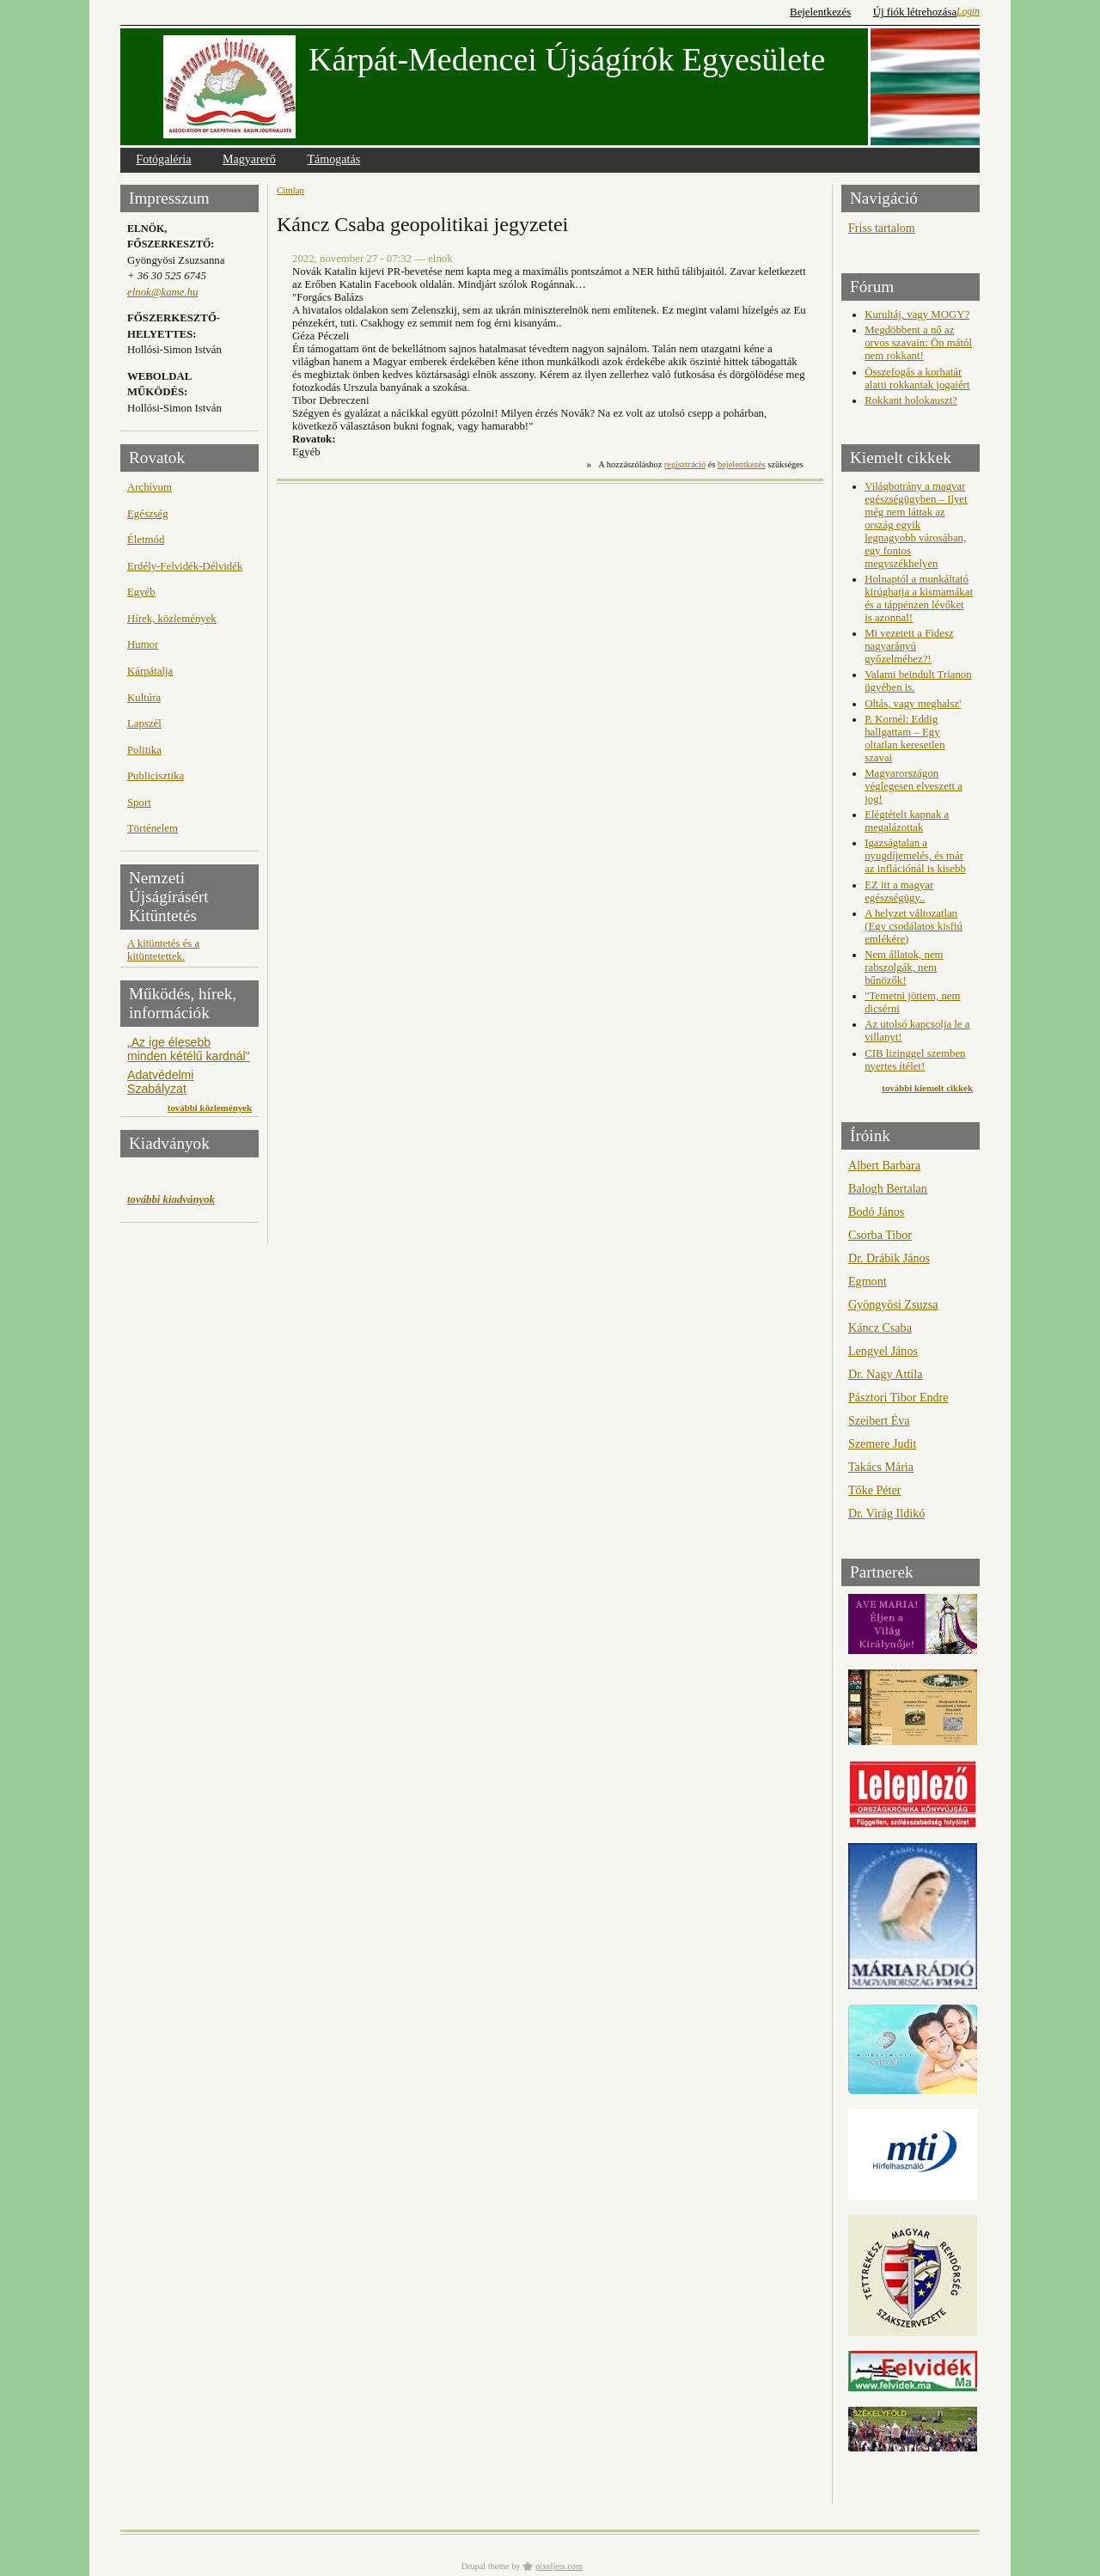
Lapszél (144, 723)
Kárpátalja (150, 671)
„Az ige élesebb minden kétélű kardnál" (188, 1049)
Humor (142, 644)
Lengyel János (883, 1351)
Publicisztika (155, 776)
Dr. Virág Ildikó (886, 1513)
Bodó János (876, 1211)
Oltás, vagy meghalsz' (913, 704)
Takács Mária (881, 1467)
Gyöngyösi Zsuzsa (893, 1304)
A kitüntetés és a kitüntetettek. (163, 949)
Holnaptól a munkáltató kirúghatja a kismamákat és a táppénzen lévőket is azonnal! (919, 598)
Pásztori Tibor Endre (898, 1397)
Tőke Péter (874, 1490)
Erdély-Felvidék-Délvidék (184, 566)
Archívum (149, 487)
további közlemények (210, 1107)
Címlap (290, 190)
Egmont (867, 1281)
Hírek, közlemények (172, 619)
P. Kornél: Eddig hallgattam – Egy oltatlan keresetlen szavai (904, 738)
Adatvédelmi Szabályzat (160, 1082)
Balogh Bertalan (887, 1188)
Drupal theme (485, 2566)
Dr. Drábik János (889, 1258)
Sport (139, 803)
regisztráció (685, 464)
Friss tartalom (881, 228)
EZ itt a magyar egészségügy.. (899, 891)
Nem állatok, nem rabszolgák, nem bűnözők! (904, 967)
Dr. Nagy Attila (885, 1374)
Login (968, 11)
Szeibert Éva (879, 1420)
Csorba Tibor (880, 1235)
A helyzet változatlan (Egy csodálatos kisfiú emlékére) (913, 926)
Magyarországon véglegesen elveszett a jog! (913, 786)
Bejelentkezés (820, 12)
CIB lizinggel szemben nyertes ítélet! (915, 1059)
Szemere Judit (882, 1443)
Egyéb (141, 592)
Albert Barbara (884, 1165)
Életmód (145, 540)
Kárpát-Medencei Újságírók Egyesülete (567, 59)
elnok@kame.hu (162, 292)
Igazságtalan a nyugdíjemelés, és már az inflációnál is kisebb (915, 856)
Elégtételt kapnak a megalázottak (907, 821)
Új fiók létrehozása (914, 12)
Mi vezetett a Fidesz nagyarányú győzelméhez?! (909, 646)
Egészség (147, 514)
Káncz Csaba (880, 1327)
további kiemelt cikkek (927, 1088)
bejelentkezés (742, 464)
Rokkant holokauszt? (911, 400)
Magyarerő (249, 159)
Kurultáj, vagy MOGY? (917, 314)
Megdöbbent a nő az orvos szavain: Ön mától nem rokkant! (918, 343)
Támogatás (333, 159)
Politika (144, 750)
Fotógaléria (163, 159)
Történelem (152, 828)
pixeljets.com (559, 2566)
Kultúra (144, 698)
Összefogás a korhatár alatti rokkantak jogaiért (917, 378)
